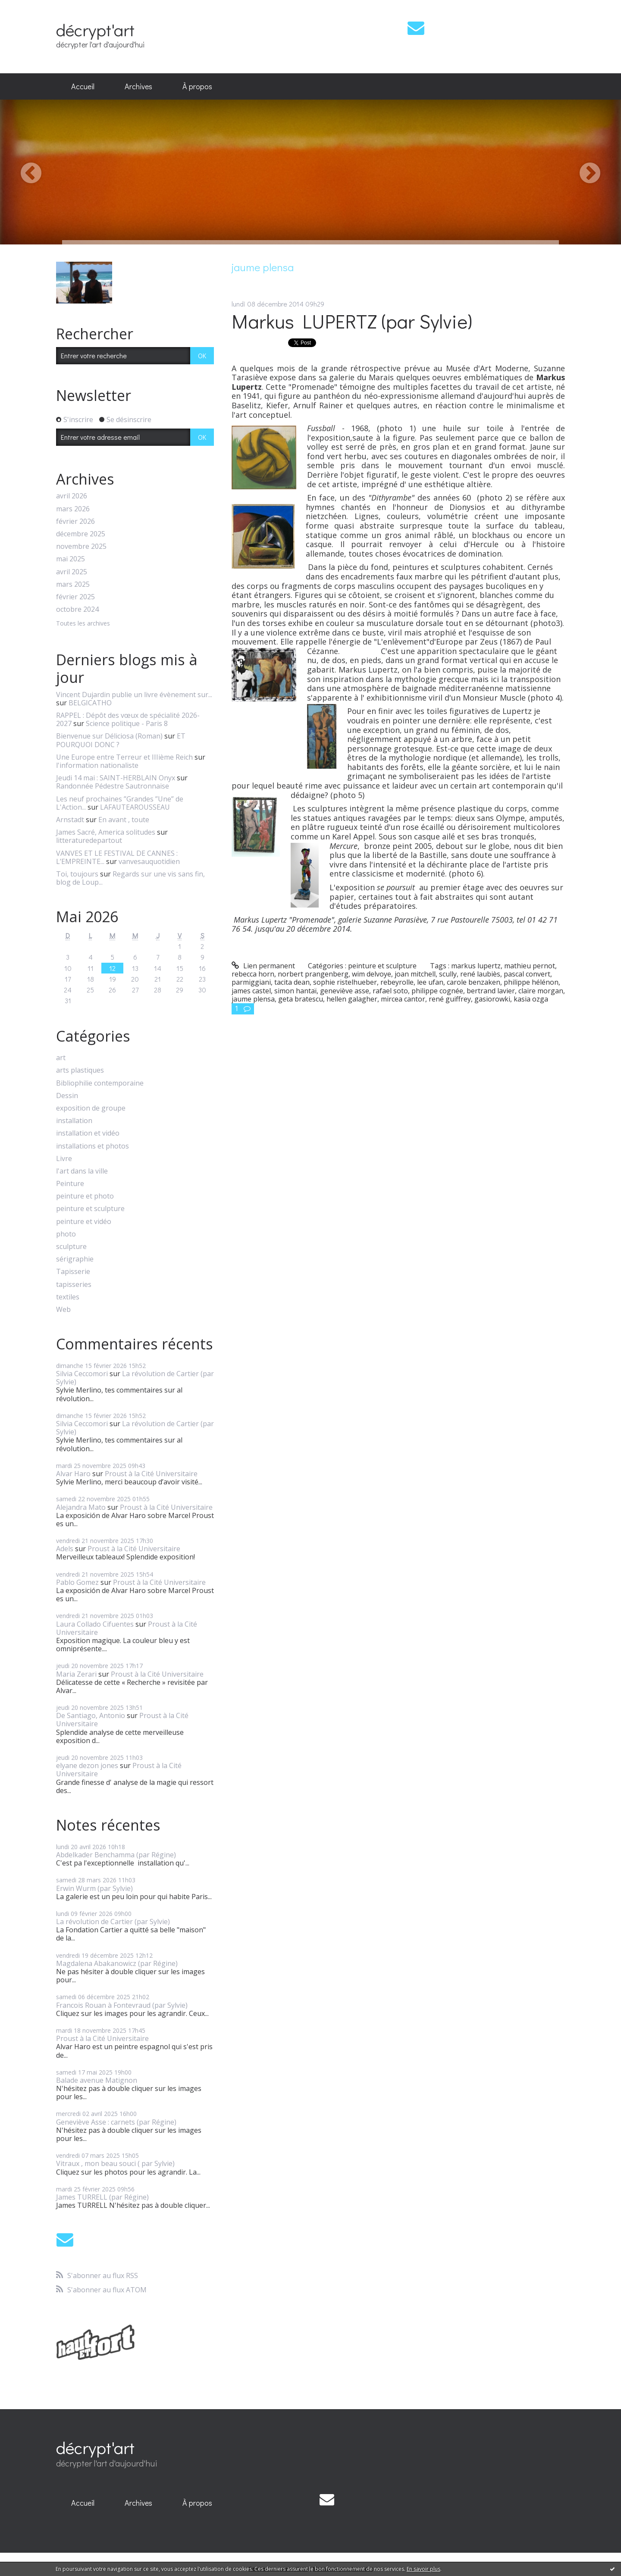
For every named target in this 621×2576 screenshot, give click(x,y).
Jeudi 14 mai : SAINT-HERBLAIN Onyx (115, 778)
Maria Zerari (76, 1674)
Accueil (82, 86)
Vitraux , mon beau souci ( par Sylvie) (115, 2163)
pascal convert (527, 974)
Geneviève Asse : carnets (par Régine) (116, 2122)
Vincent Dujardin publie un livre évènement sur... (134, 694)
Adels (64, 1548)
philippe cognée (437, 990)
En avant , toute (123, 819)
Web (63, 1309)
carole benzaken (473, 982)
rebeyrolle (397, 982)
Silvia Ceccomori (82, 1373)
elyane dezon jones (87, 1765)
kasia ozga (531, 999)
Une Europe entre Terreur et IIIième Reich (124, 757)
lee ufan (430, 982)
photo (66, 1234)
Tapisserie (73, 1272)
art (61, 1058)
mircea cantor (403, 999)
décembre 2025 (80, 534)
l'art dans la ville (82, 1171)
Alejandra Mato (81, 1507)
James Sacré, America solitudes (105, 832)
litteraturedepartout (89, 840)
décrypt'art (95, 29)
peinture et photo (85, 1196)
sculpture (71, 1247)
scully (448, 974)
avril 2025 (71, 572)
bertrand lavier (491, 990)
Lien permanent (263, 965)
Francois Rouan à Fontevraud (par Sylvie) (122, 2005)
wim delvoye (371, 974)
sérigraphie (75, 1259)
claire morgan (540, 990)
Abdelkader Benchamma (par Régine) (116, 1854)
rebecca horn (253, 974)
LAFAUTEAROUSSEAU (135, 807)
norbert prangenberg (313, 974)
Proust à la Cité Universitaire (151, 1473)
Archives (138, 86)
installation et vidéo (87, 1133)
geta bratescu (300, 999)
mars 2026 (73, 509)
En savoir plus (423, 2569)
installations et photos (92, 1146)
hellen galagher (351, 999)
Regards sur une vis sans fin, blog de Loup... (130, 878)
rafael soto (390, 990)
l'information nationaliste (97, 765)
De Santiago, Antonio (90, 1715)
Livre (64, 1159)
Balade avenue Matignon (96, 2080)
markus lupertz (476, 965)
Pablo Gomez (77, 1582)
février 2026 (75, 521)
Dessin (67, 1096)
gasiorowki (492, 999)
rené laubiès (480, 974)
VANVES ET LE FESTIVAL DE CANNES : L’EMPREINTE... (117, 857)
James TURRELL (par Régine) (102, 2197)
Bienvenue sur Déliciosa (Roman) (109, 736)
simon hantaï (295, 990)
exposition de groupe (90, 1108)
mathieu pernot (529, 965)
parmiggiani (251, 982)
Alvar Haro (73, 1473)
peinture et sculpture (90, 1209)
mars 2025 (73, 584)
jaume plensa (253, 999)
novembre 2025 (81, 546)
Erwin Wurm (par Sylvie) (94, 1888)
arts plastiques (80, 1070)
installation (74, 1121)
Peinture (70, 1184)
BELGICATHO (90, 702)
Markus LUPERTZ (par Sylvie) (352, 321)
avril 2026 (71, 496)
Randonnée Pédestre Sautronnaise (112, 786)
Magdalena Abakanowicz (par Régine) (117, 1963)
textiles (67, 1297)
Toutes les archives (83, 623)
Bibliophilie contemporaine (100, 1083)
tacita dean (292, 982)
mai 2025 (70, 559)
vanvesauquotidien (149, 861)
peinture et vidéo (83, 1222)
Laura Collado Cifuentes (95, 1624)
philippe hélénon (531, 982)
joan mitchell (415, 974)
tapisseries (73, 1284)
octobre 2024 (77, 609)
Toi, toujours (77, 874)
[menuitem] (83, 86)
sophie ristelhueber (345, 982)
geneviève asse (344, 990)
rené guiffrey (450, 999)
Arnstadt (70, 819)
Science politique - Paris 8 (127, 723)
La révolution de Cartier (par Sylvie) (135, 1378)
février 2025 (75, 597)
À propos (197, 86)
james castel (251, 990)
